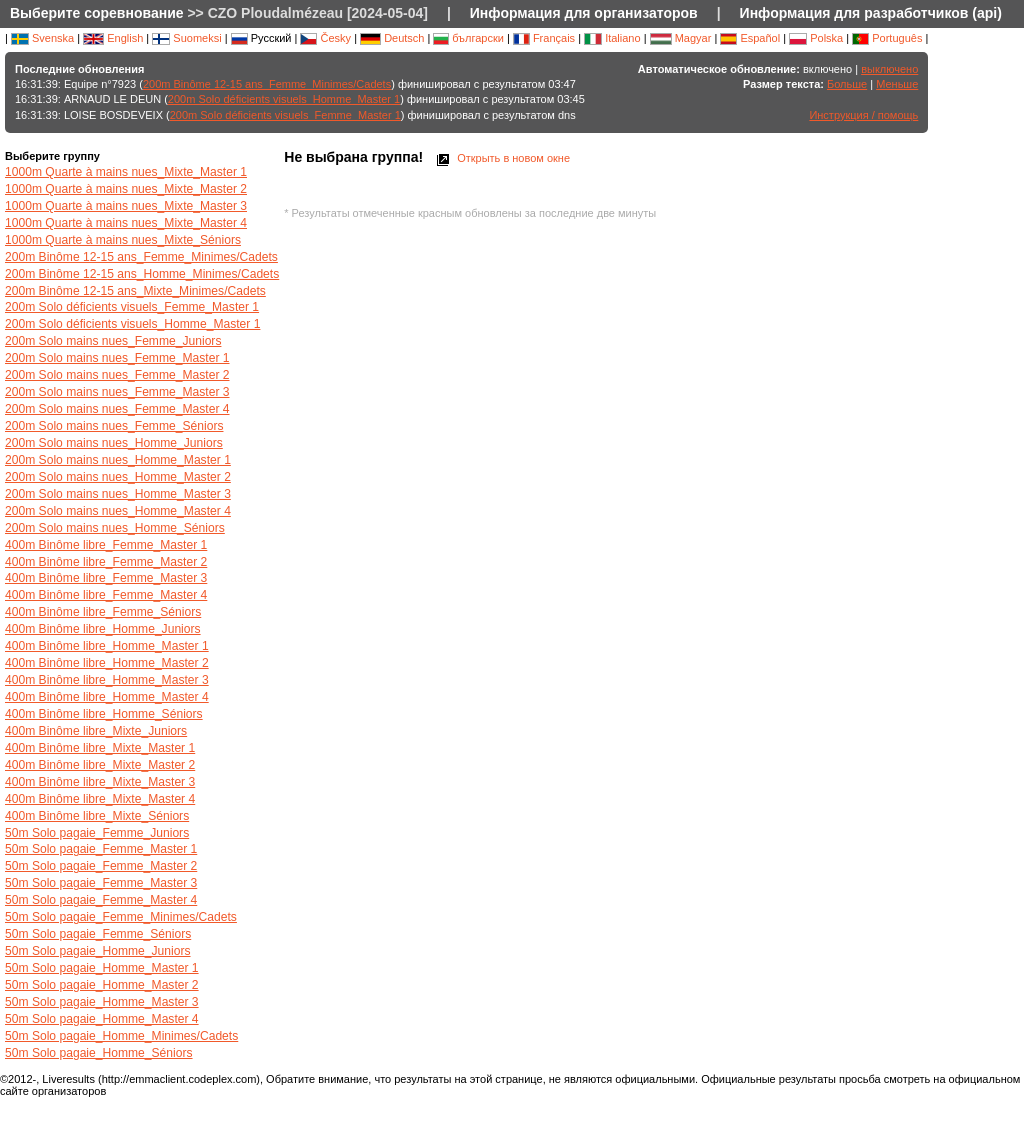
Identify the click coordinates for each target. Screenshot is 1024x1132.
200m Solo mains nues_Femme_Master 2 (117, 375)
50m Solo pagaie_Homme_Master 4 (102, 1019)
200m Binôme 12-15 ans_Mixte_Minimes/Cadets (135, 291)
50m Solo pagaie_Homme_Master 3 (102, 1002)
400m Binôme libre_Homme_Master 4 (107, 697)
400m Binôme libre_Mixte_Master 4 (100, 799)
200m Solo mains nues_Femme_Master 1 (117, 358)
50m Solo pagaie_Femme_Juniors (97, 833)
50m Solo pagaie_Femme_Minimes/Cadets (121, 917)
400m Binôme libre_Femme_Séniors (103, 612)
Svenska (42, 38)
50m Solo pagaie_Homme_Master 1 (102, 968)
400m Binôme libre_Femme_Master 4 (106, 595)
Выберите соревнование (97, 13)
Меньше (897, 84)
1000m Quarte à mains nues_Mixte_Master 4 (126, 223)
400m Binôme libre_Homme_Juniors (103, 629)
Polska (816, 38)
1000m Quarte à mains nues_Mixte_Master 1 (126, 172)
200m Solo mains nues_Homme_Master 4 (118, 511)
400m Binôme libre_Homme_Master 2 (107, 663)
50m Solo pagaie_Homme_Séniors (99, 1053)
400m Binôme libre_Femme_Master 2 (106, 562)
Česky (325, 38)
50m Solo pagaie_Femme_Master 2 (101, 866)
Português (887, 38)
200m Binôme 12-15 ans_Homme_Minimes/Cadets (142, 274)
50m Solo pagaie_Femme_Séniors (98, 934)
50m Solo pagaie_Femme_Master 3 (101, 883)
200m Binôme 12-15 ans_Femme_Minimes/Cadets (267, 84)
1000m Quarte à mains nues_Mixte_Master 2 (126, 189)
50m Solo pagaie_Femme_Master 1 (101, 849)
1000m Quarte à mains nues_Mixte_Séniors (123, 240)
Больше (847, 84)
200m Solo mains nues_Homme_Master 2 (118, 477)
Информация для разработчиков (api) (871, 13)
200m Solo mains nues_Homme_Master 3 (118, 494)
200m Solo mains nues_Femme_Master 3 (117, 392)
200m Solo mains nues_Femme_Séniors (114, 426)
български (468, 38)
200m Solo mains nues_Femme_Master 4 (117, 409)
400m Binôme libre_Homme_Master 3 (107, 680)
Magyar (681, 38)
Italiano (612, 38)
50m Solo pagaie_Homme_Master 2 (102, 985)
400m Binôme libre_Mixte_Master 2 (100, 765)
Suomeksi (186, 38)
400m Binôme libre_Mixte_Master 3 (100, 782)
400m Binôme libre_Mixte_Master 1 (100, 748)
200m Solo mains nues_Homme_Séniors (115, 528)
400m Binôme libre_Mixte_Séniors (97, 816)
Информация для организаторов (584, 13)
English (113, 38)
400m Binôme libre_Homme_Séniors (104, 714)
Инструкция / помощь (863, 115)
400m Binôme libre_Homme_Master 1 (107, 646)
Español (750, 38)
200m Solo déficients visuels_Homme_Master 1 (284, 99)
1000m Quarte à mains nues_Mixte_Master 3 (126, 206)
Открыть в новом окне (501, 158)
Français (544, 38)
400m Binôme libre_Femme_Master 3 (106, 578)
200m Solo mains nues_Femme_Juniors (113, 341)
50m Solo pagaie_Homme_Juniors (98, 951)
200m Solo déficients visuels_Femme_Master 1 (285, 115)
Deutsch (392, 38)
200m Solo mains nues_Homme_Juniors (114, 443)
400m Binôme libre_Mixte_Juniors (96, 731)
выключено (889, 69)
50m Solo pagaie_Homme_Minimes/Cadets (121, 1036)
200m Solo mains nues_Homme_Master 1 (118, 460)
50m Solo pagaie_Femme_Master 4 (101, 900)
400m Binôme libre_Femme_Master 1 (106, 545)
